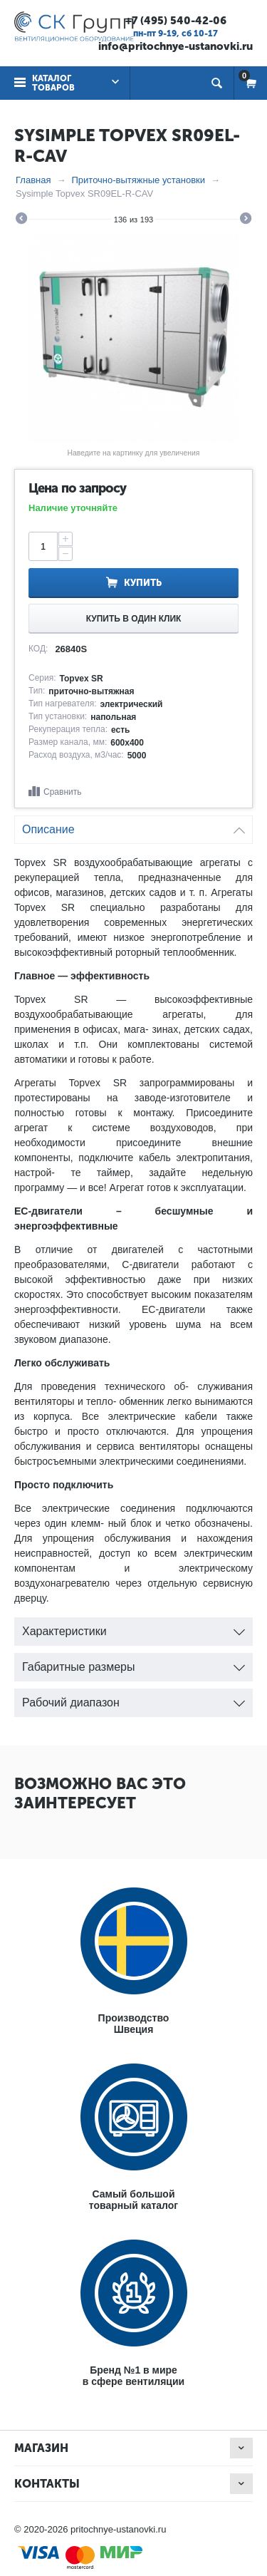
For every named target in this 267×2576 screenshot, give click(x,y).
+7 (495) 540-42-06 (175, 20)
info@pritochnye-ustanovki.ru (175, 46)
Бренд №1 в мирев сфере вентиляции (133, 2375)
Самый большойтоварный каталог (133, 2199)
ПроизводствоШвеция (133, 2023)
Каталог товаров (53, 83)
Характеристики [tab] (133, 1627)
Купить (143, 582)
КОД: (38, 649)
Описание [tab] (133, 825)
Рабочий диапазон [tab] (133, 1699)
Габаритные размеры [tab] (133, 1663)
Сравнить (62, 792)
